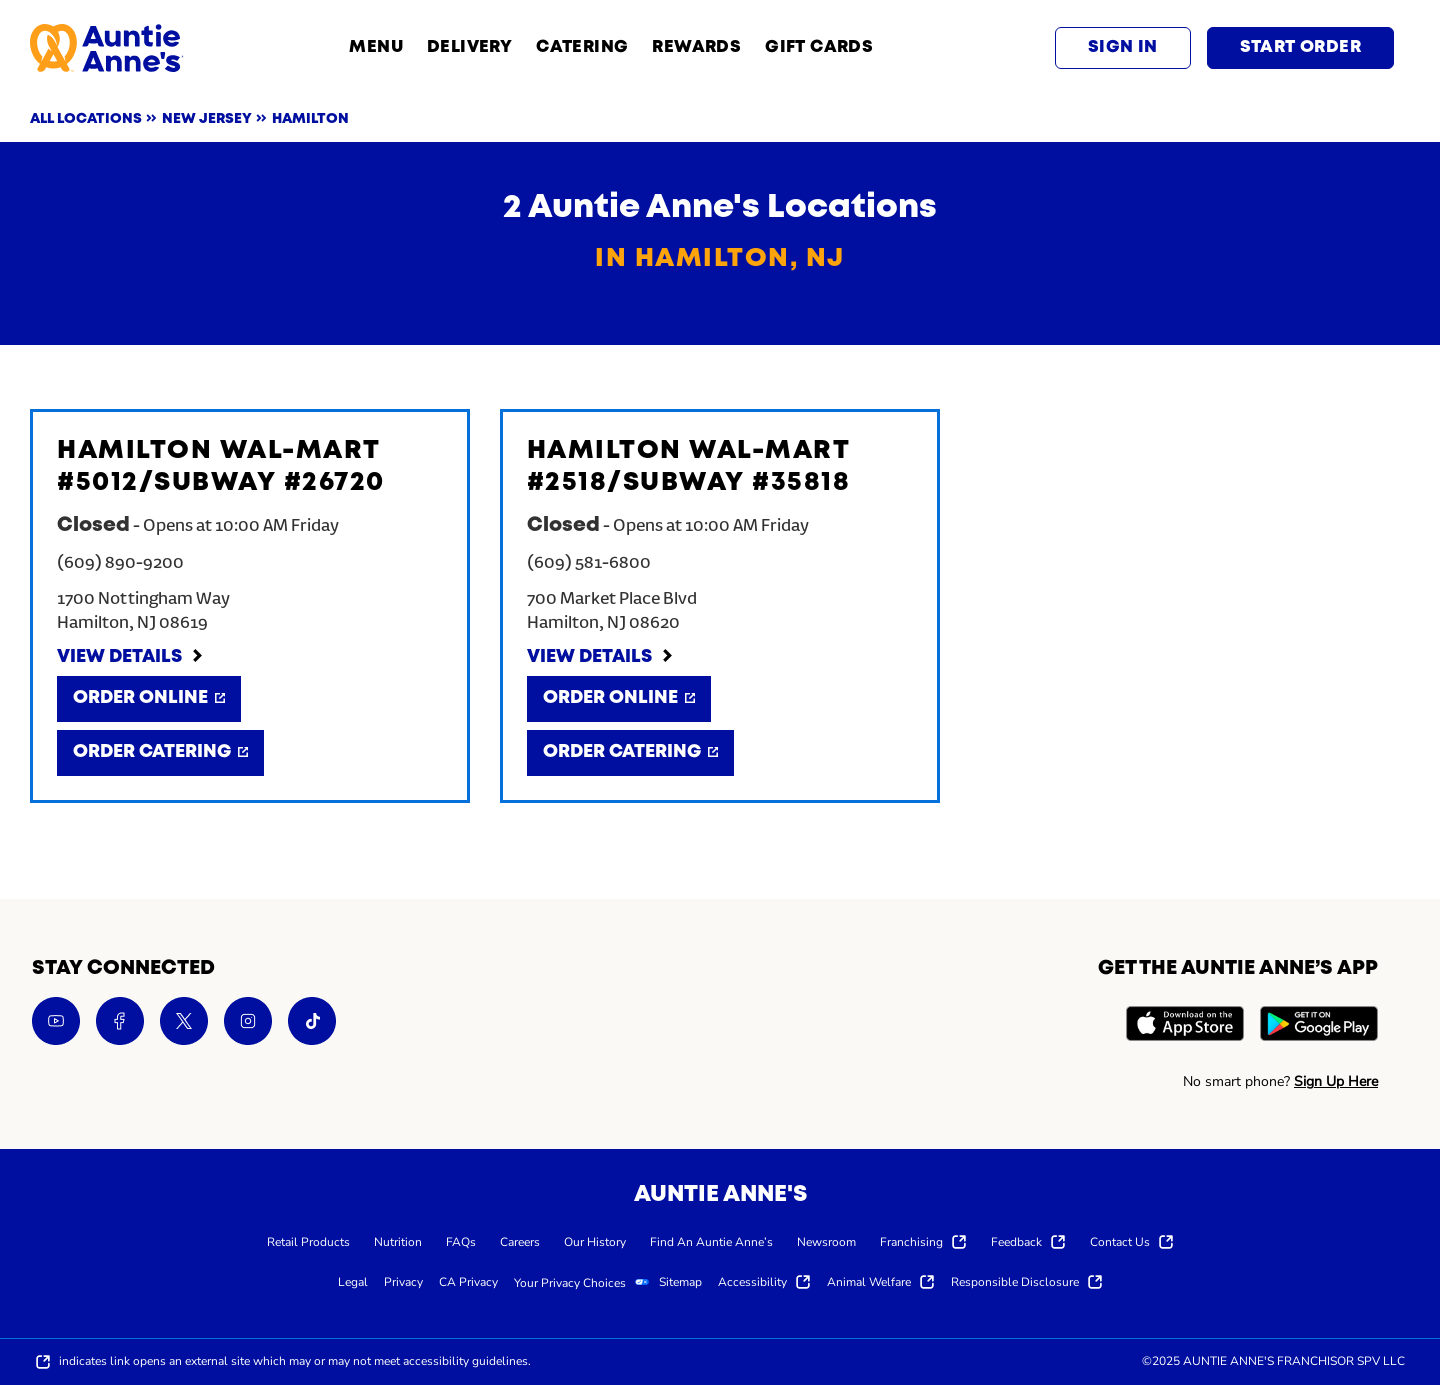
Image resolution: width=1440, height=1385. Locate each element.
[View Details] (131, 658)
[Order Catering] (160, 753)
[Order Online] (149, 699)
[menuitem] (308, 1241)
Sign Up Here (1336, 1081)
